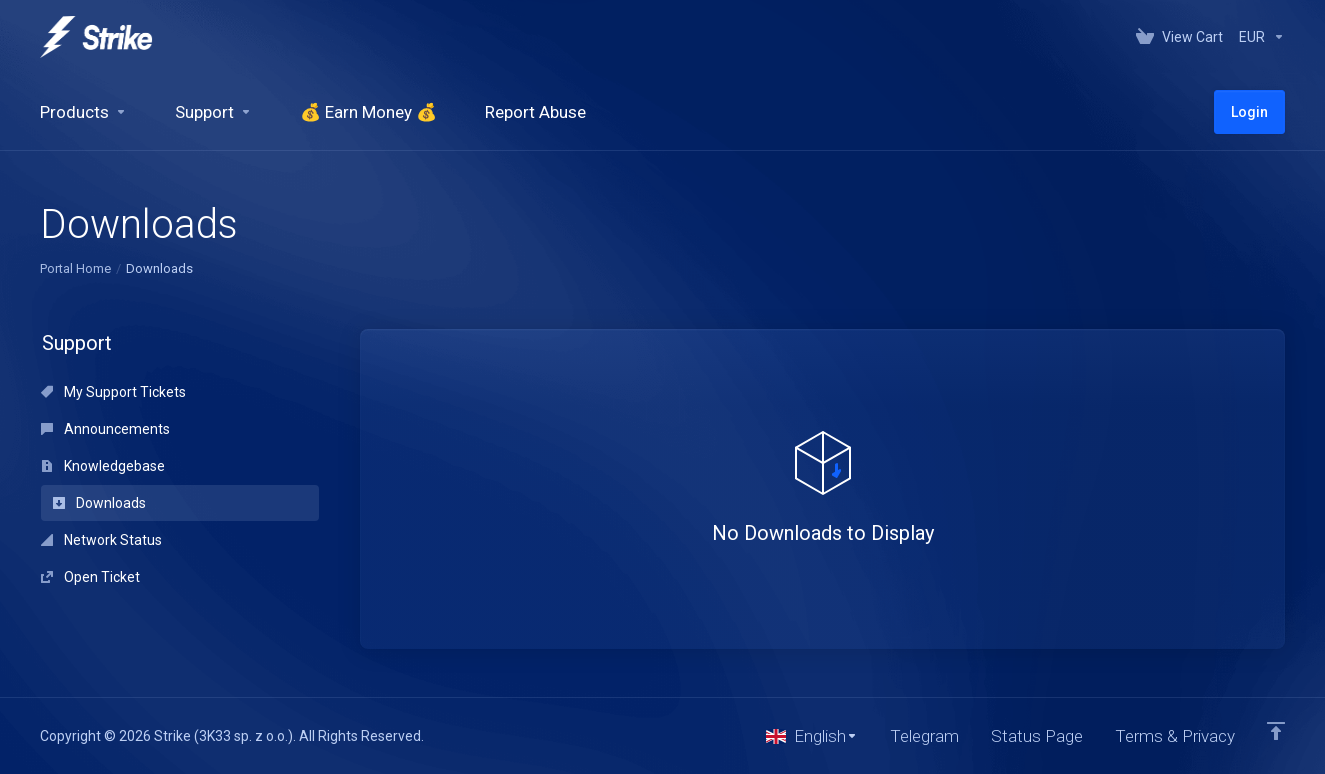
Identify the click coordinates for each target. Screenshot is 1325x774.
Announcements (105, 429)
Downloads (99, 503)
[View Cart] (1179, 37)
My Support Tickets (113, 392)
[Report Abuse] (535, 112)
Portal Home (75, 268)
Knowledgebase (103, 466)
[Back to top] (1276, 731)
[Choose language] (812, 736)
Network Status (101, 540)
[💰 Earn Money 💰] (368, 112)
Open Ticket (90, 577)
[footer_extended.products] (83, 112)
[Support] (213, 112)
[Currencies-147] (1258, 37)
